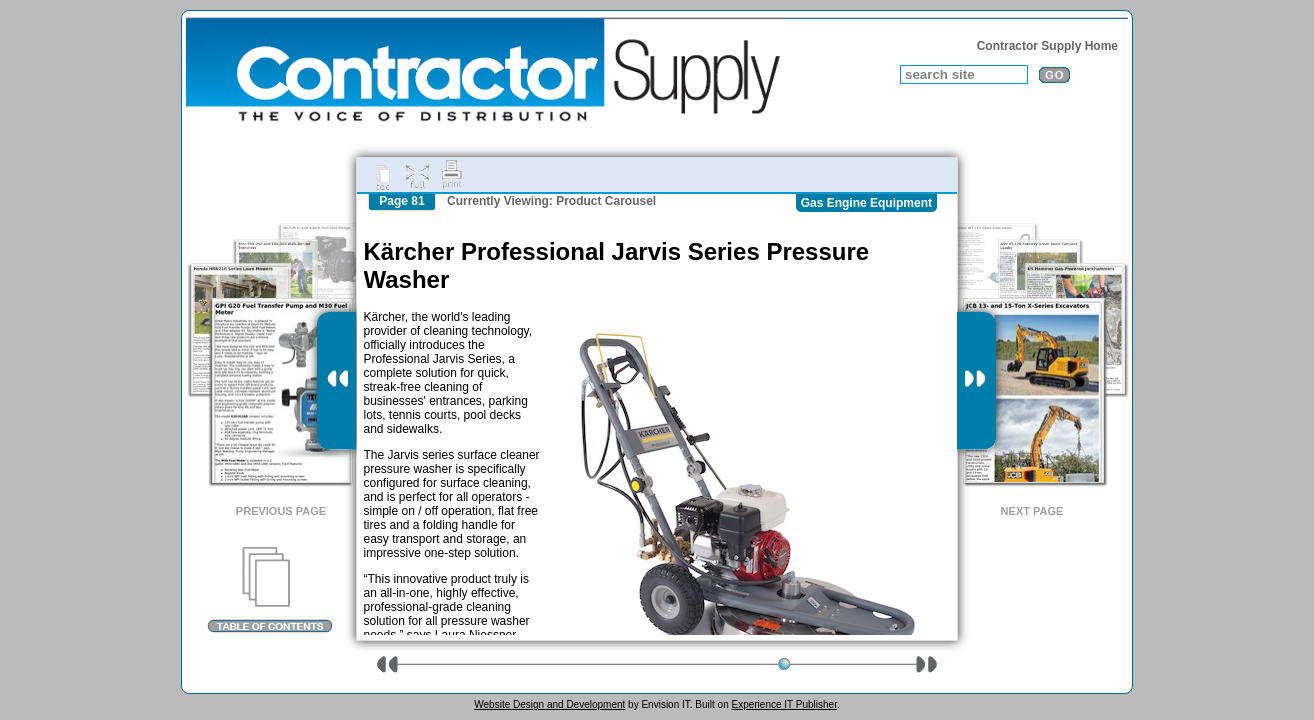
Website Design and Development (549, 704)
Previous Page (281, 511)
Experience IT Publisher (783, 704)
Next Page (1032, 511)
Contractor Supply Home (1047, 46)
